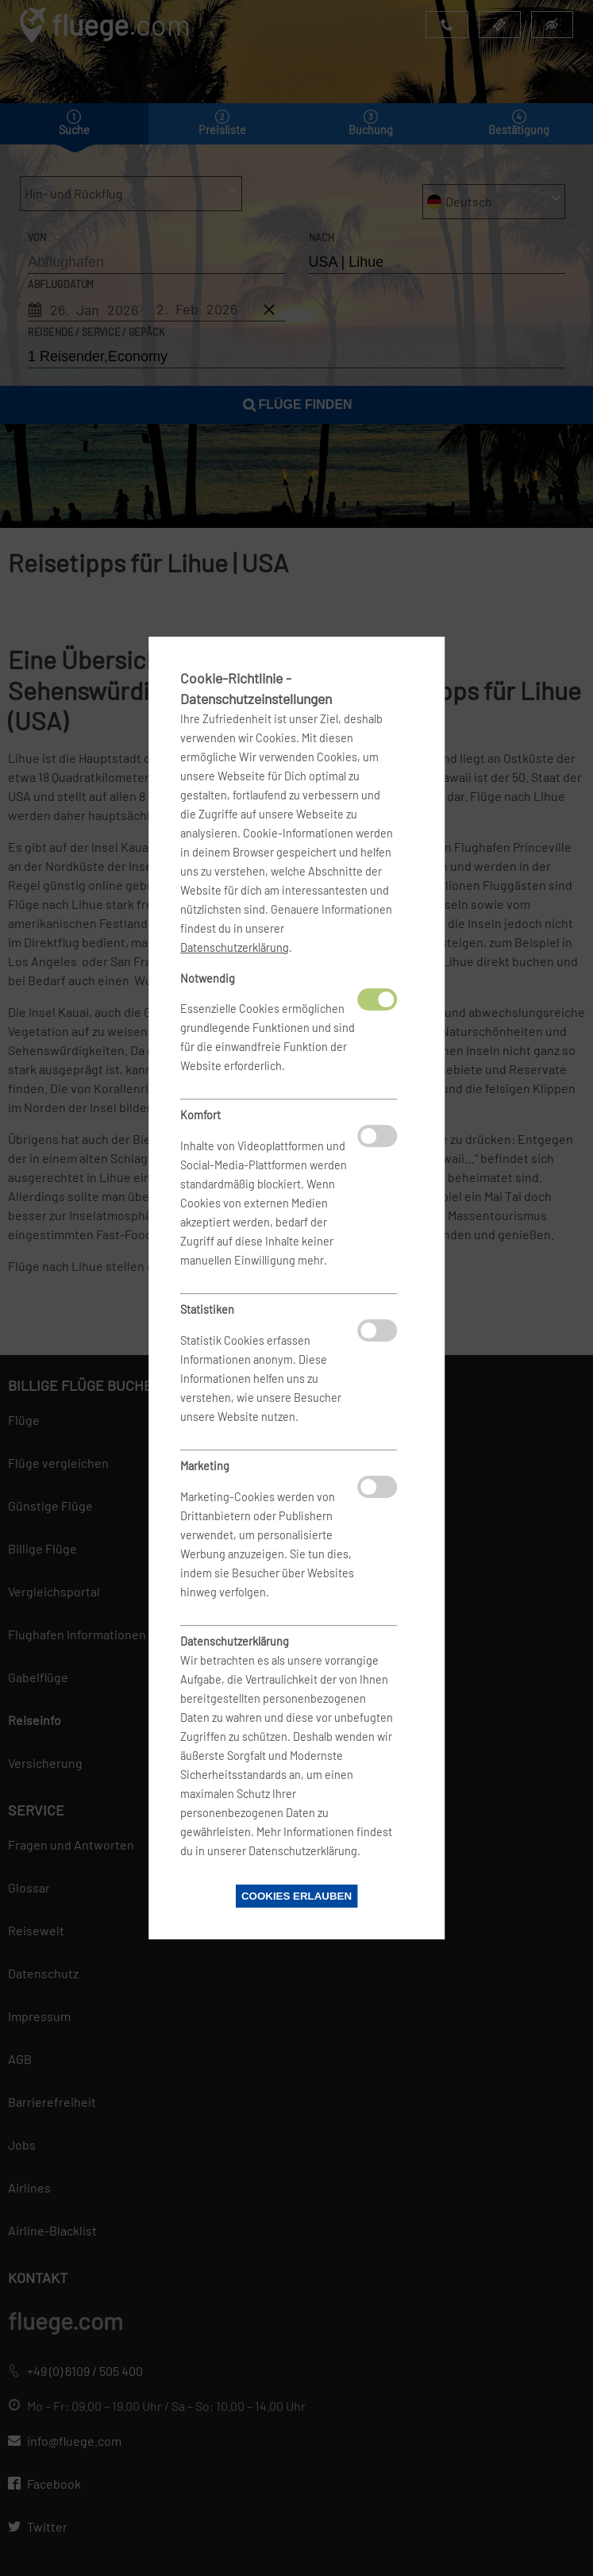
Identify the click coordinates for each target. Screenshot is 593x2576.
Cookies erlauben (296, 1896)
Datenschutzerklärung (234, 947)
